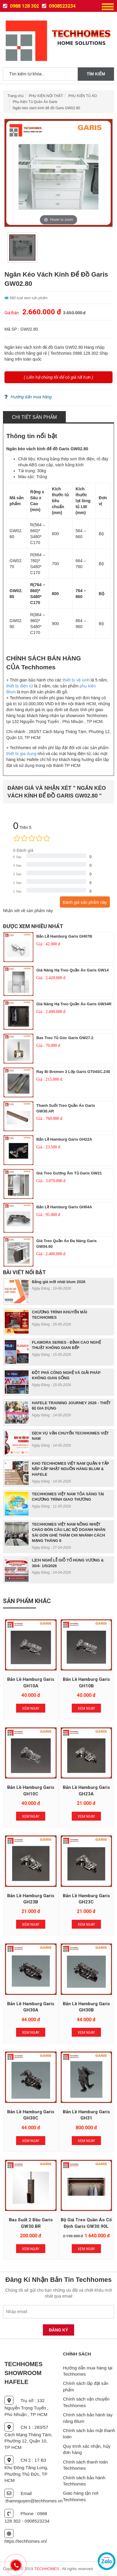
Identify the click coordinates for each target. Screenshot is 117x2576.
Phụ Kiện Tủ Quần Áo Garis (35, 102)
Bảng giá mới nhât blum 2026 (58, 1282)
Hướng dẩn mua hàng (28, 396)
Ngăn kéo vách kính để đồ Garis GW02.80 (46, 108)
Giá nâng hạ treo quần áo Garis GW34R (73, 1004)
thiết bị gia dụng (21, 753)
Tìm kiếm (96, 74)
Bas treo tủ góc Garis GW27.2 (64, 1038)
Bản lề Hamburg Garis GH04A (64, 1207)
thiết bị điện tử (19, 686)
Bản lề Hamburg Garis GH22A (64, 1139)
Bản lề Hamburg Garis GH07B (64, 936)
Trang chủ (15, 96)
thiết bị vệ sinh (76, 680)
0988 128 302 (21, 6)
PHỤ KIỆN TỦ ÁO (82, 96)
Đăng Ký (58, 2330)
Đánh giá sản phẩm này (85, 902)
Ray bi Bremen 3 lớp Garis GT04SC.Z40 (73, 1071)
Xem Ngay (30, 1708)
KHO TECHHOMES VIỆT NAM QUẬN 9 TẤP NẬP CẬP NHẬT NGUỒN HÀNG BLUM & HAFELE (70, 1469)
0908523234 (59, 6)
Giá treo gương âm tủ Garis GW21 (69, 1173)
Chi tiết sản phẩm (34, 417)
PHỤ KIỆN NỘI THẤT (46, 96)
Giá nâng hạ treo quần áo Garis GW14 (72, 970)
